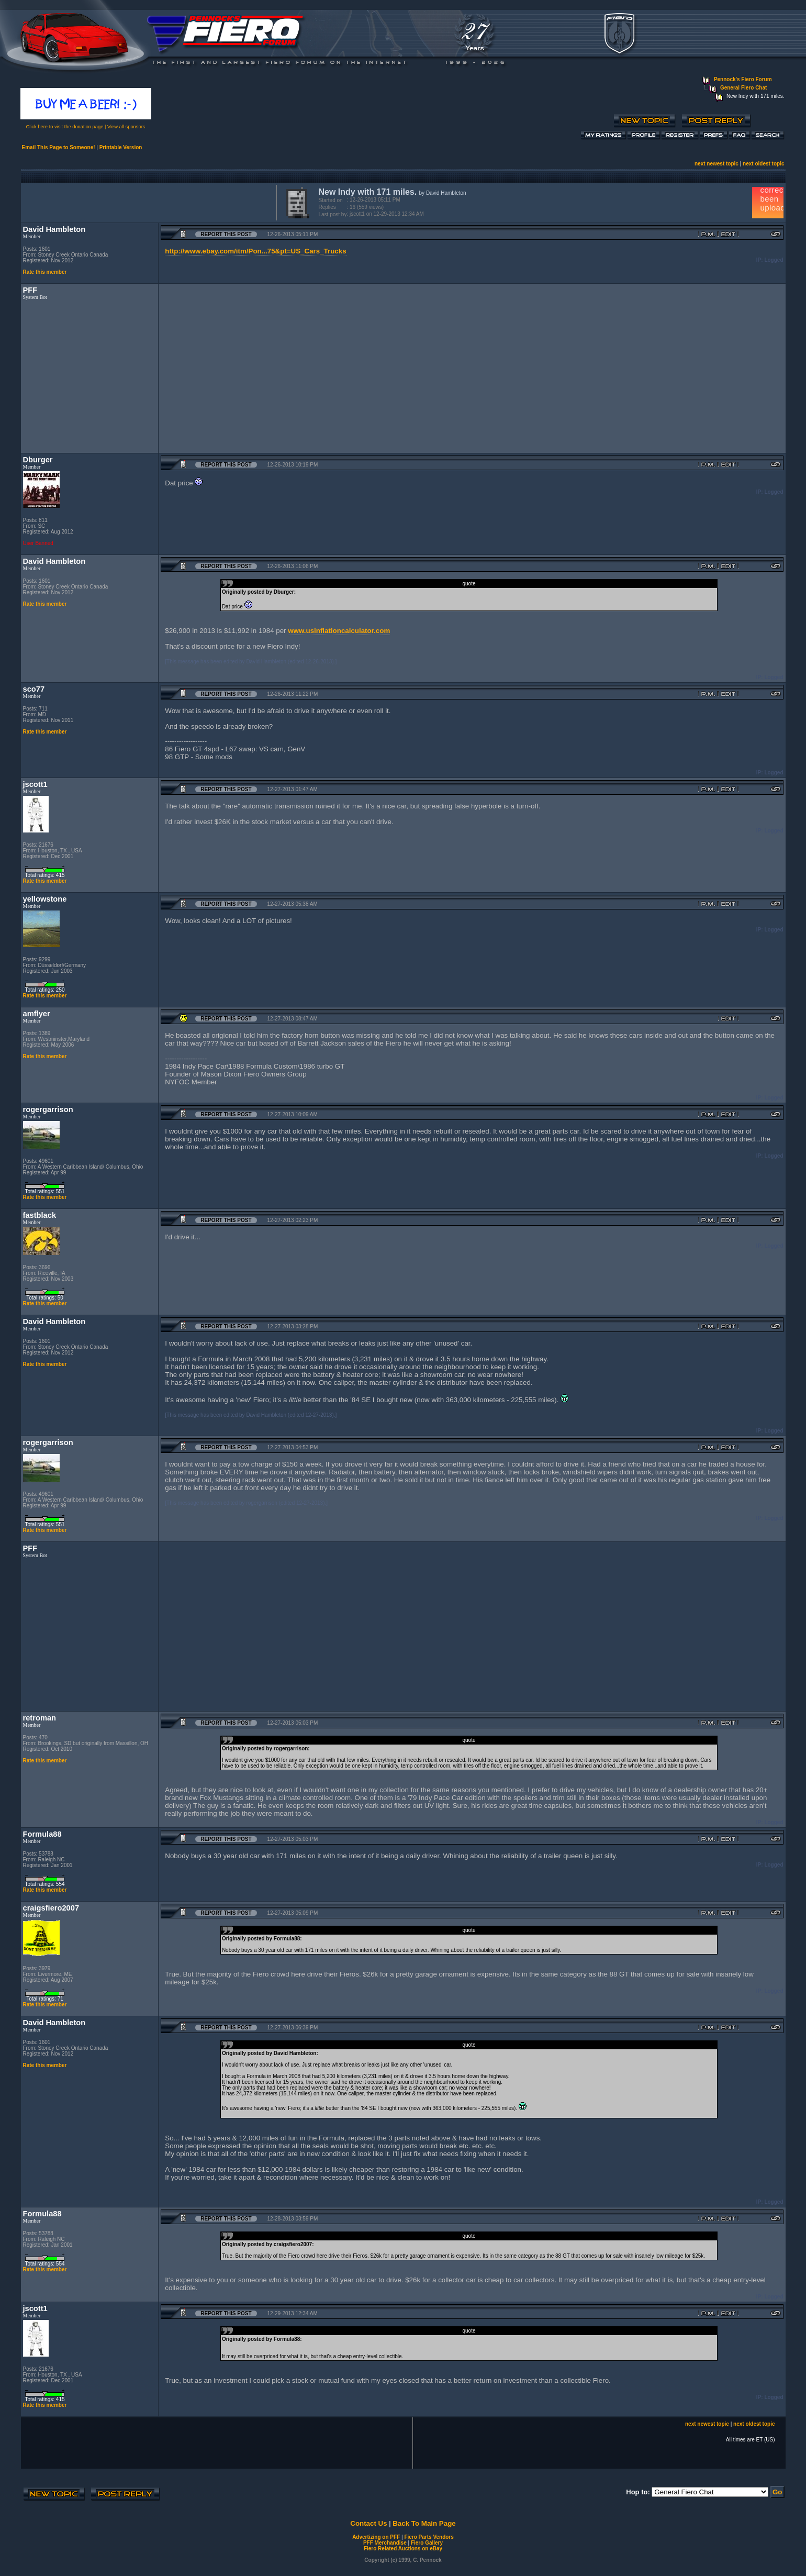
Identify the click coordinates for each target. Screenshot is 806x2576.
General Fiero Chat (743, 88)
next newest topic (716, 163)
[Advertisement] (146, 201)
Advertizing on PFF (376, 2537)
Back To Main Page (424, 2523)
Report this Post (225, 234)
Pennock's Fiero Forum (743, 79)
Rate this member (45, 272)
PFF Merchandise (385, 2543)
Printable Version (120, 147)
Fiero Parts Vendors (428, 2537)
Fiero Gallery (427, 2543)
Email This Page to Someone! (58, 147)
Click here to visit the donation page (65, 126)
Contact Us (368, 2523)
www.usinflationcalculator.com (339, 631)
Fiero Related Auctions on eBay (403, 2548)
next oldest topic (763, 163)
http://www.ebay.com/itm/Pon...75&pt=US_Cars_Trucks (255, 251)
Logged (773, 260)
